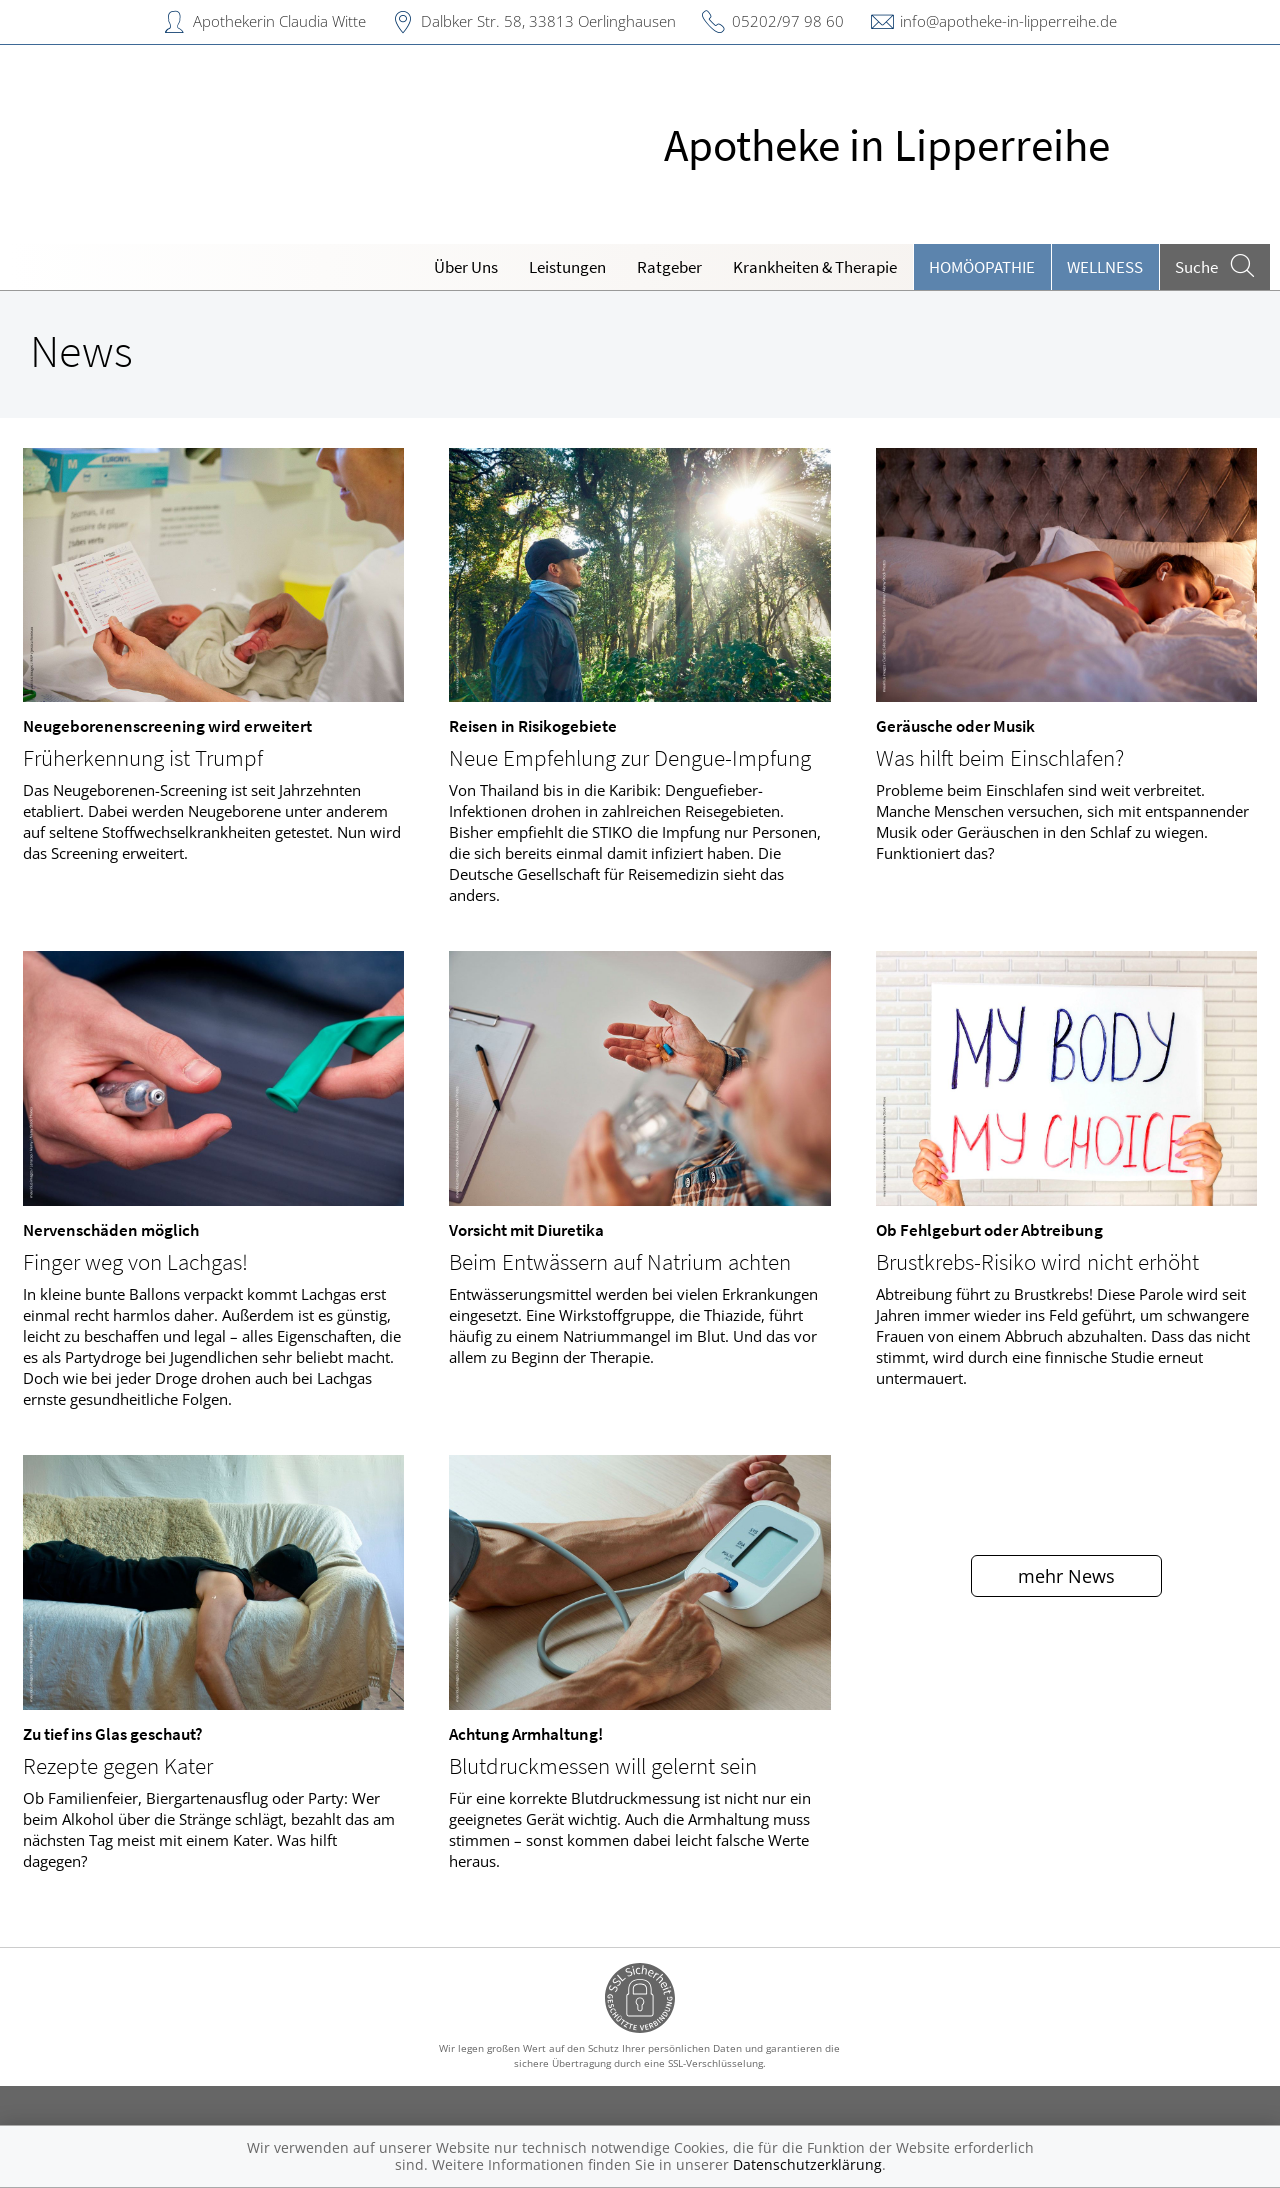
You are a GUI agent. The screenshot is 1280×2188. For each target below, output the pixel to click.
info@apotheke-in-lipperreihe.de (1008, 21)
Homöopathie (982, 267)
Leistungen (567, 267)
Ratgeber (669, 267)
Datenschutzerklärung (807, 2164)
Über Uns (466, 267)
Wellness (1105, 267)
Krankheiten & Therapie (815, 267)
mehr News (1066, 1576)
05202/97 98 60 (788, 21)
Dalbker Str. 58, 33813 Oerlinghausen (548, 21)
